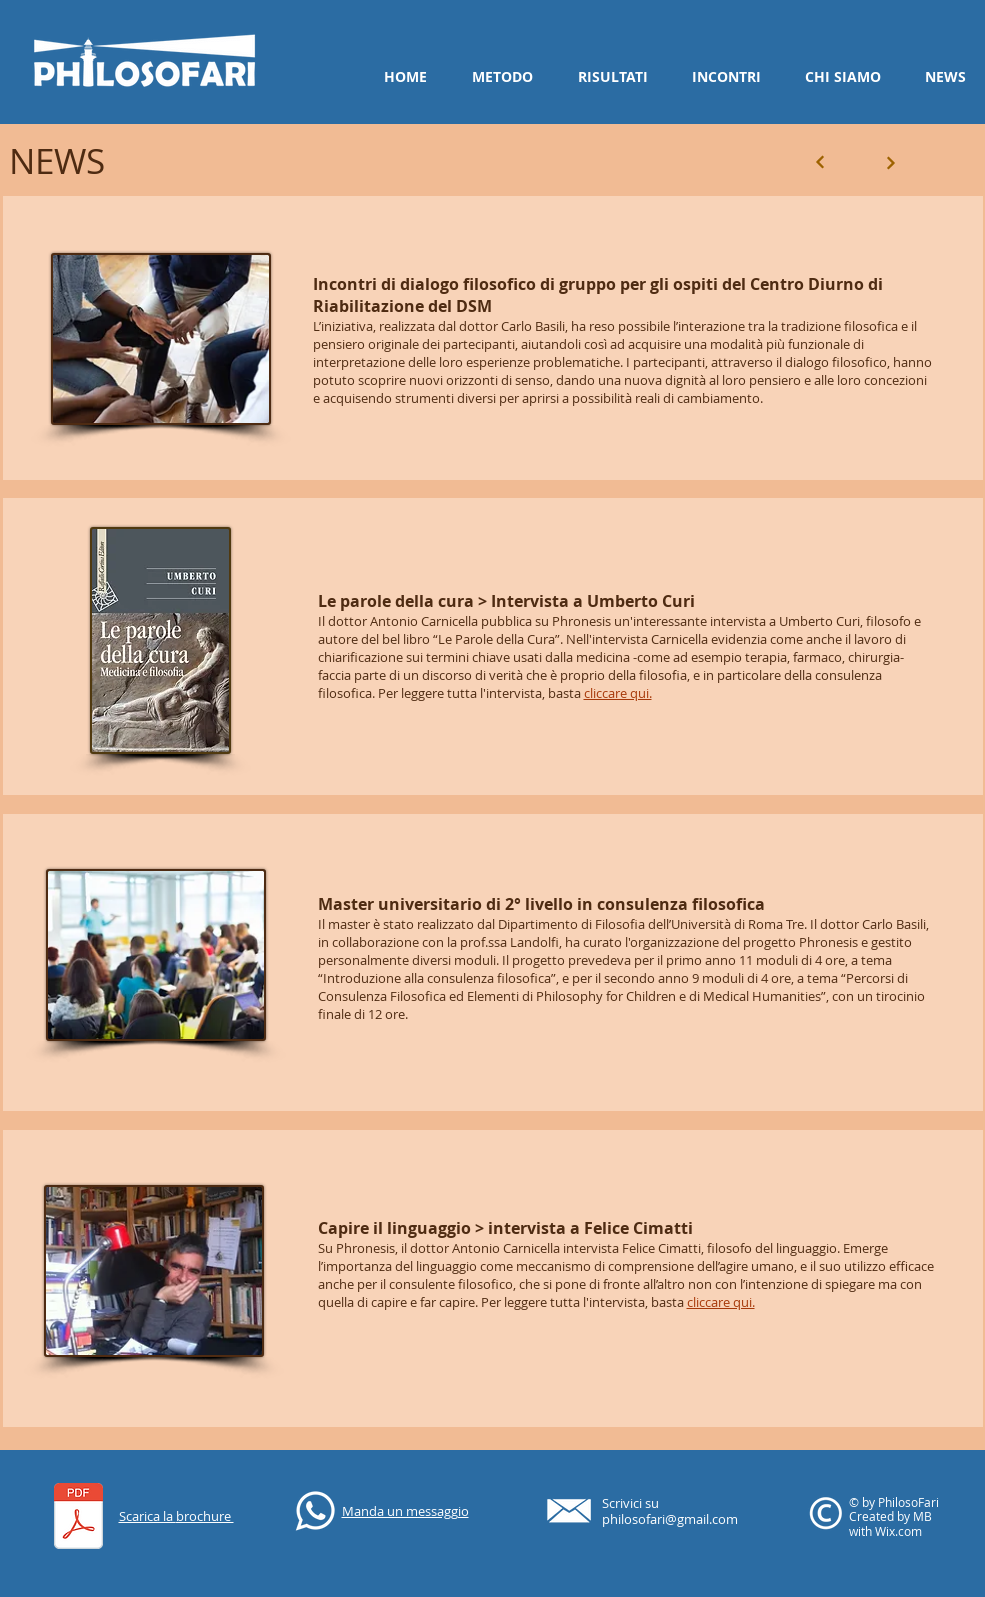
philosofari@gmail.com (670, 1519)
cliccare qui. (618, 693)
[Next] (820, 162)
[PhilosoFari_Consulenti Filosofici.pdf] (78, 1518)
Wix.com (898, 1531)
